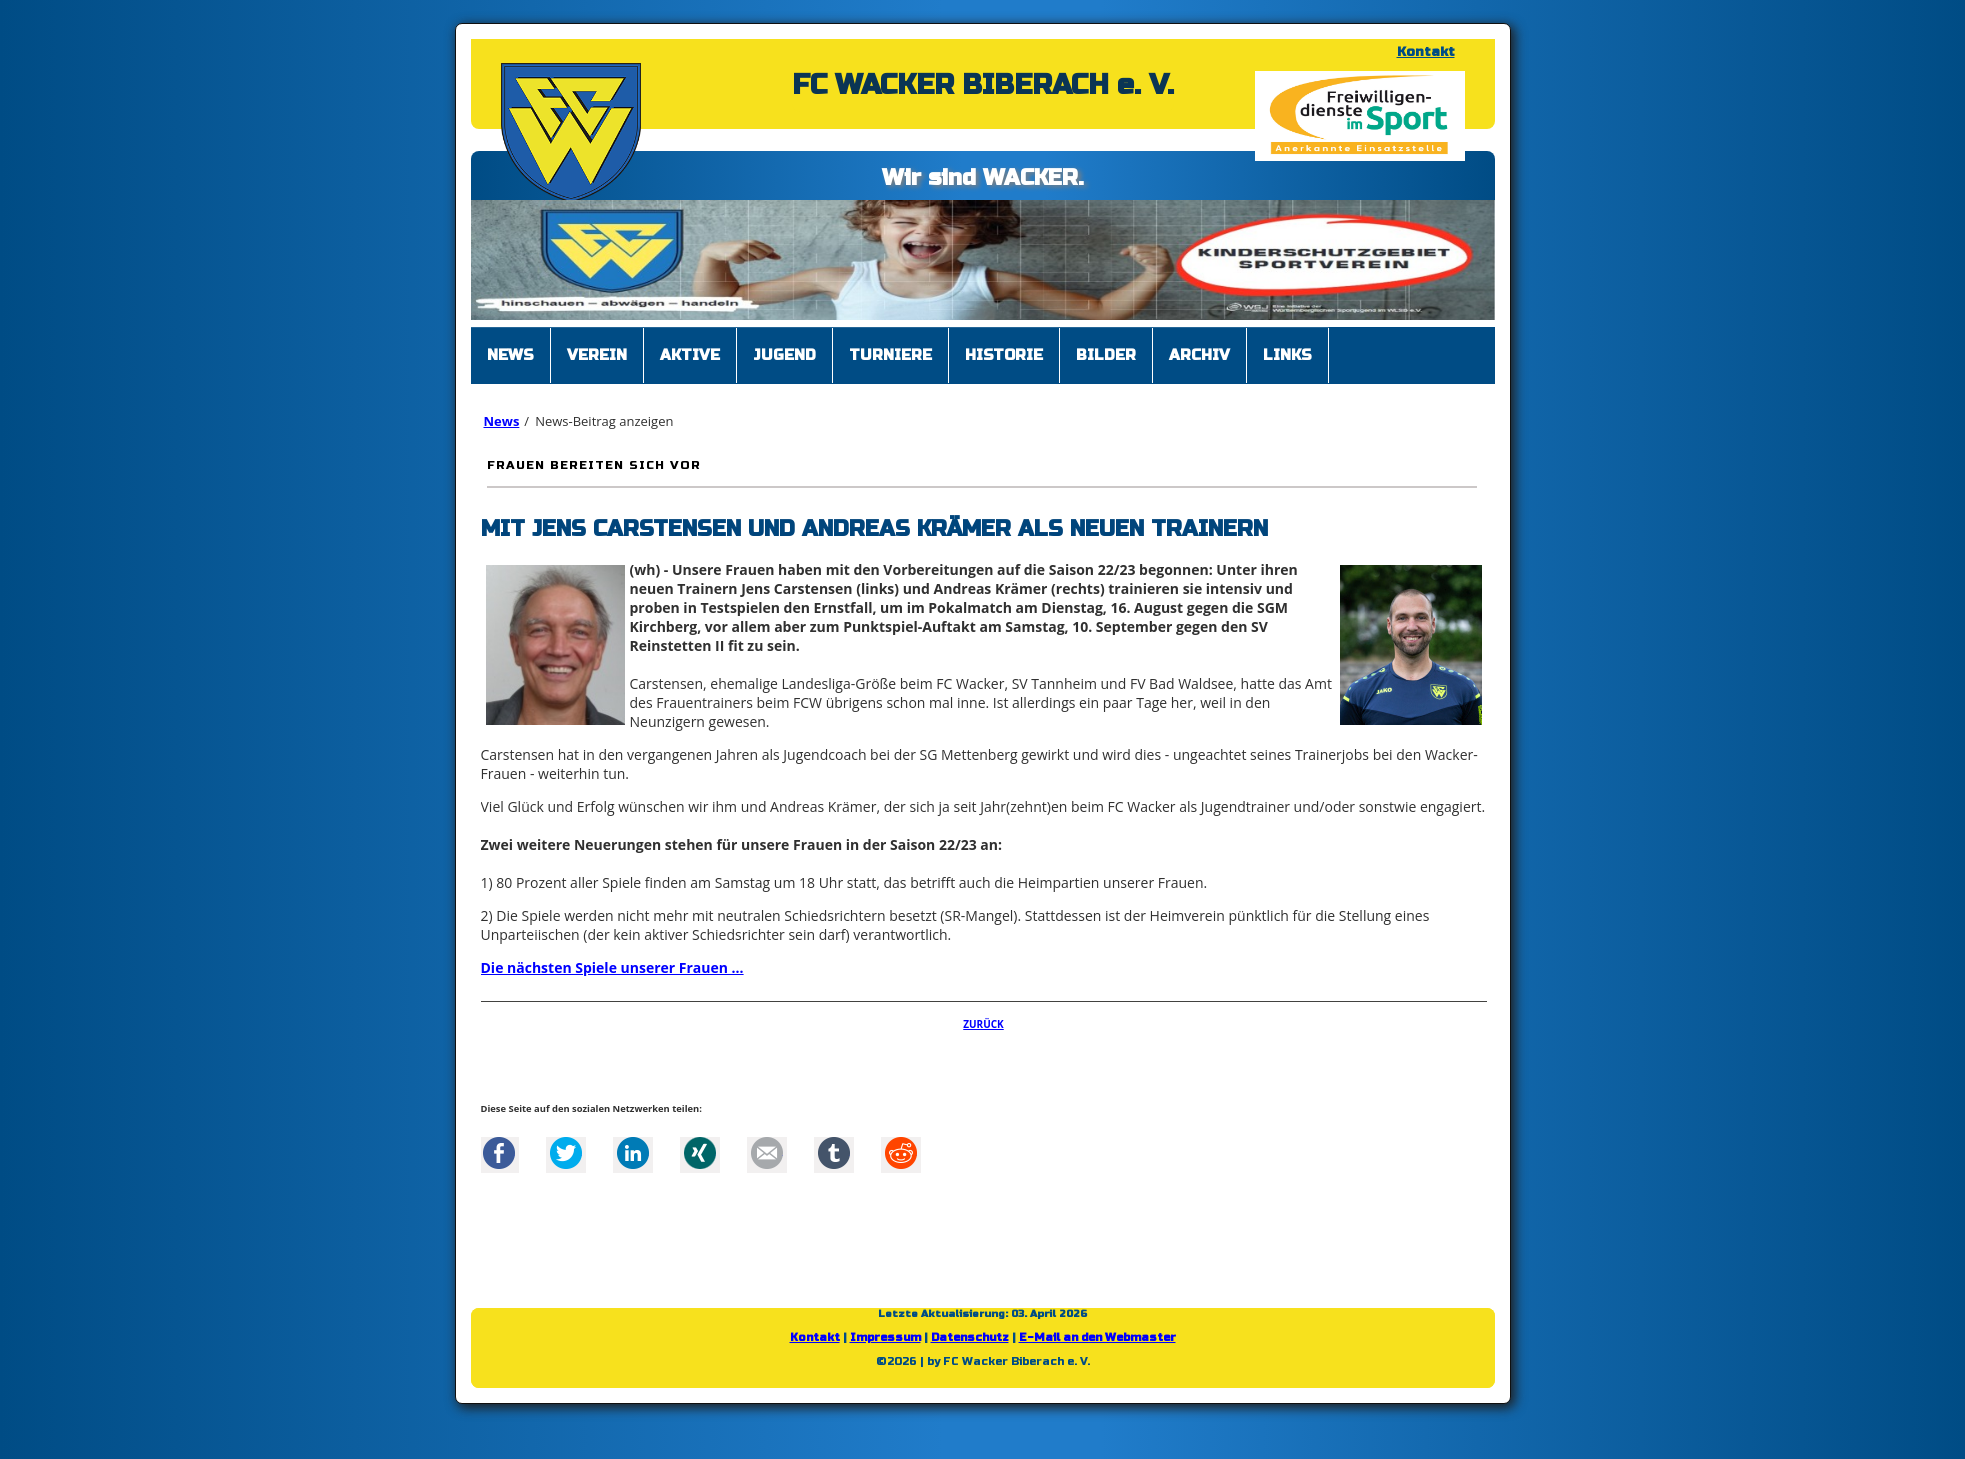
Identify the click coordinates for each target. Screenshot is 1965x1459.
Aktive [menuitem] (690, 355)
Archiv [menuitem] (1199, 355)
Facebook (499, 1153)
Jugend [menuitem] (784, 355)
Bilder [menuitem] (1106, 355)
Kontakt (1426, 52)
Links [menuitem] (1287, 355)
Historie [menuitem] (1004, 355)
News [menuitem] (510, 355)
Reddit (901, 1153)
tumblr (834, 1153)
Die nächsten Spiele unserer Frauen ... (612, 967)
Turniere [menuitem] (890, 355)
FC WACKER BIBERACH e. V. (983, 85)
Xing (700, 1153)
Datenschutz (970, 1337)
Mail (767, 1153)
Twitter (566, 1153)
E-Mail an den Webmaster (1097, 1337)
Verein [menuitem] (597, 355)
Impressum (885, 1337)
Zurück (983, 1024)
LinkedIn (633, 1153)
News (502, 421)
